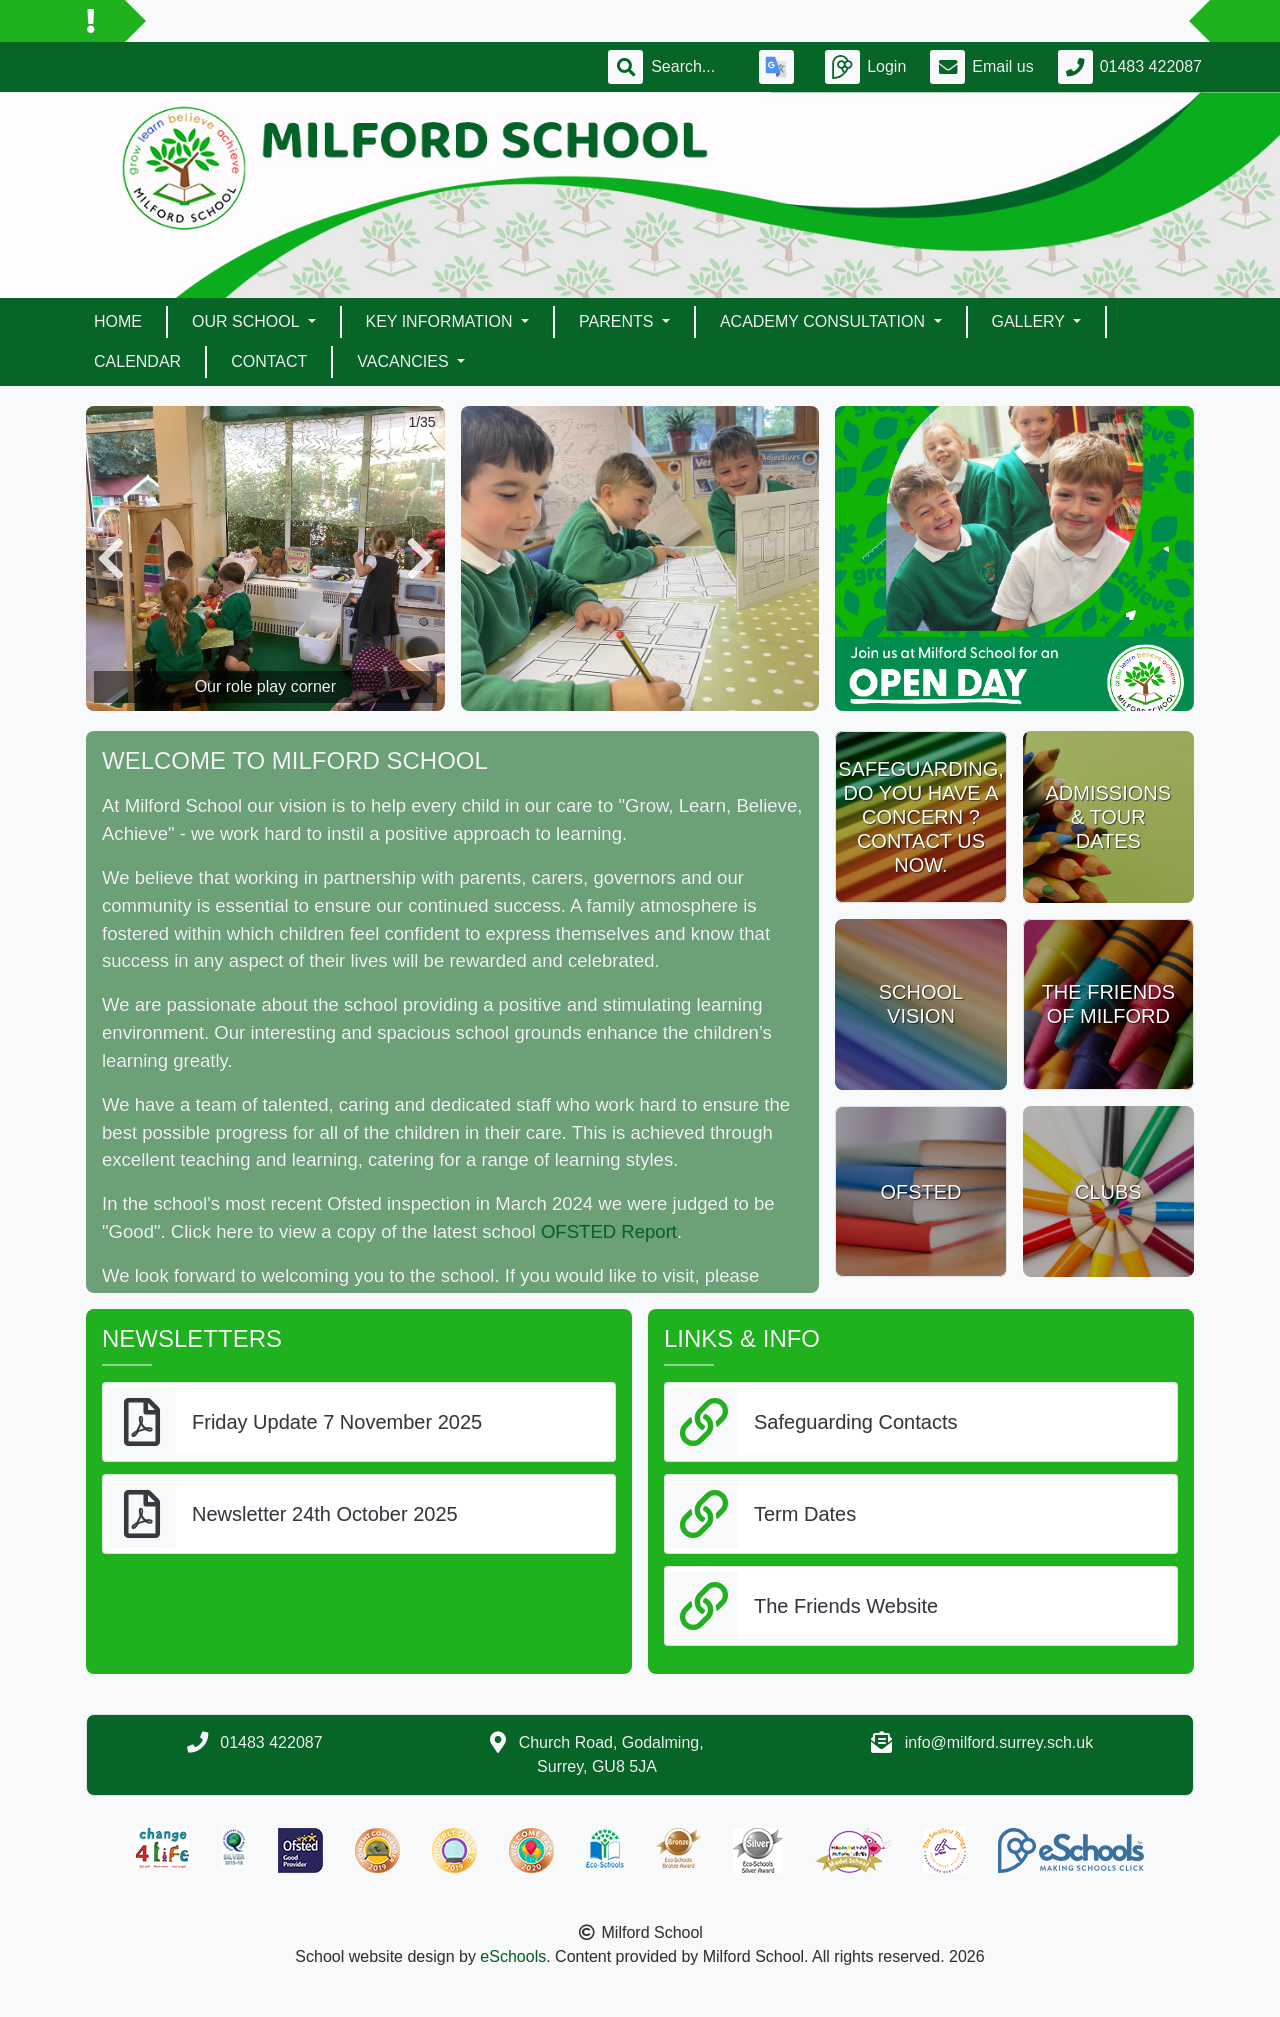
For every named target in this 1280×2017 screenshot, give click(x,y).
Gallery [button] (1031, 321)
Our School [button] (247, 321)
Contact (269, 361)
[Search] (693, 67)
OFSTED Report (609, 1231)
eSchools (513, 1956)
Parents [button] (618, 321)
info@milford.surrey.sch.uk (999, 1742)
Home (118, 321)
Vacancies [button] (405, 361)
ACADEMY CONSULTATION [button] (825, 321)
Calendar (137, 361)
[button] (111, 558)
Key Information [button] (441, 321)
